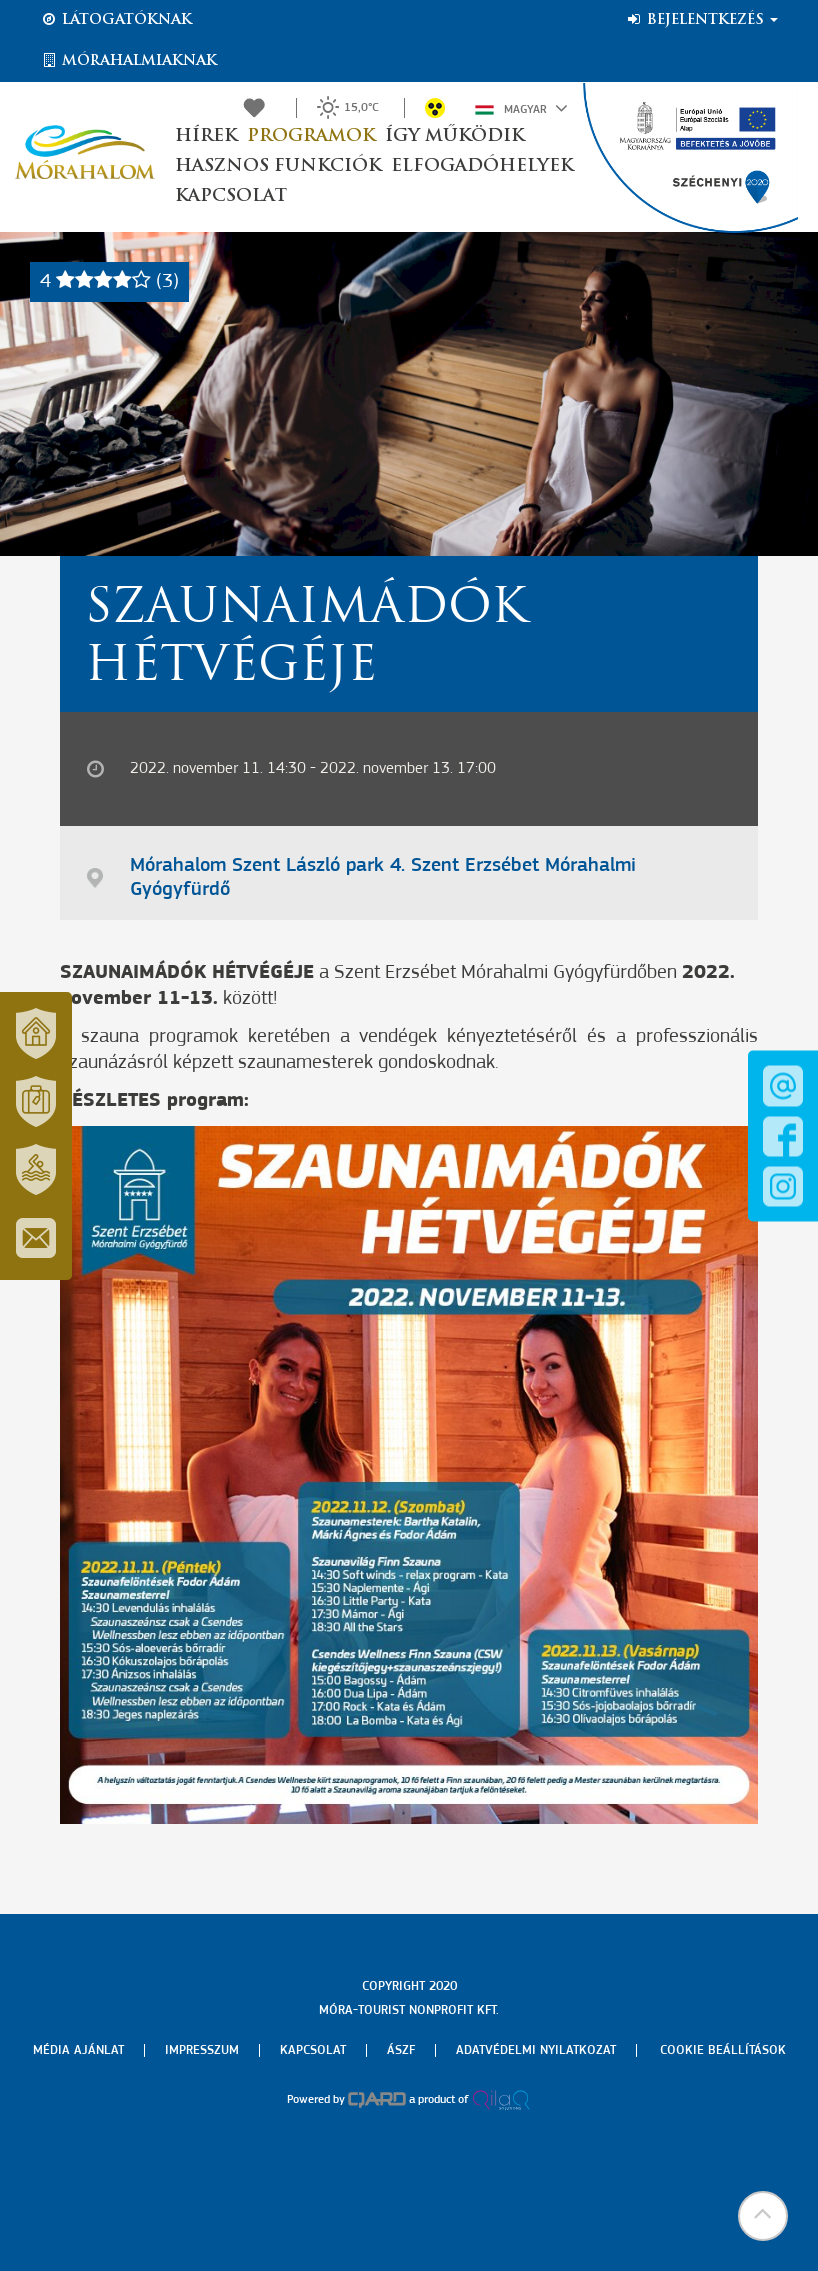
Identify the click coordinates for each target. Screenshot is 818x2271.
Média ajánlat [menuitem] (78, 2050)
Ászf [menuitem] (401, 2050)
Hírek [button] (206, 136)
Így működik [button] (454, 136)
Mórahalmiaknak (128, 61)
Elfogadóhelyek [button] (482, 166)
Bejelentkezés (701, 20)
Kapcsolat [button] (231, 196)
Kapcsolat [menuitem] (313, 2050)
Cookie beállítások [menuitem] (723, 2050)
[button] (763, 2216)
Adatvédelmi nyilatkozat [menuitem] (536, 2050)
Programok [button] (311, 136)
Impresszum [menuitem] (202, 2050)
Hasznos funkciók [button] (278, 166)
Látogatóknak (116, 20)
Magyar (521, 108)
